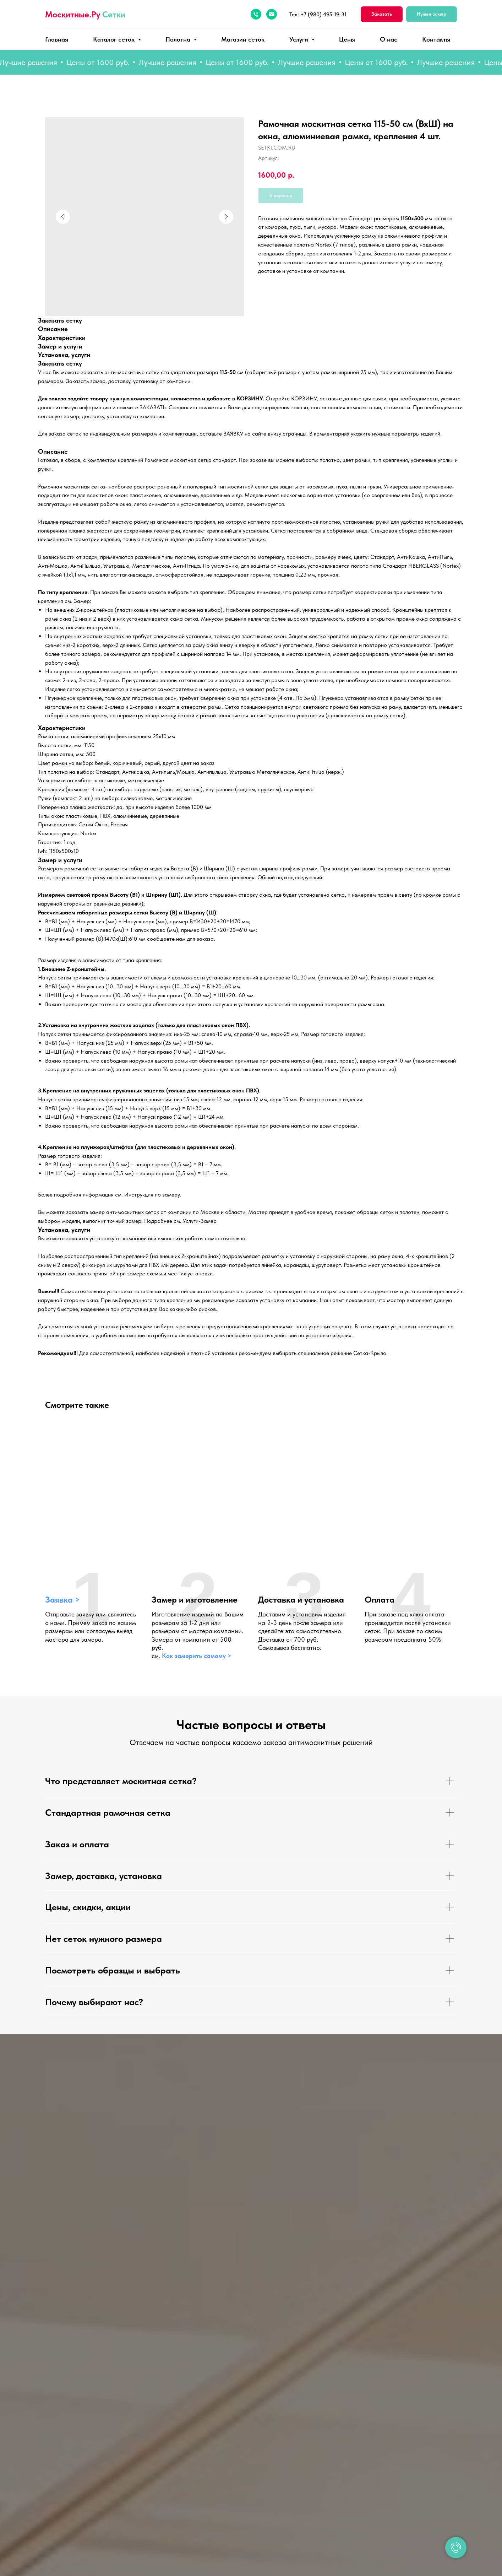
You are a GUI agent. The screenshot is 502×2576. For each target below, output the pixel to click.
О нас (388, 39)
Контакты (436, 39)
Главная (56, 39)
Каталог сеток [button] (114, 39)
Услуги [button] (299, 39)
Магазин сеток (242, 39)
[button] (382, 14)
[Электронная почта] (271, 14)
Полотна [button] (178, 39)
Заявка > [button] (62, 1599)
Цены (347, 39)
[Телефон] (256, 14)
